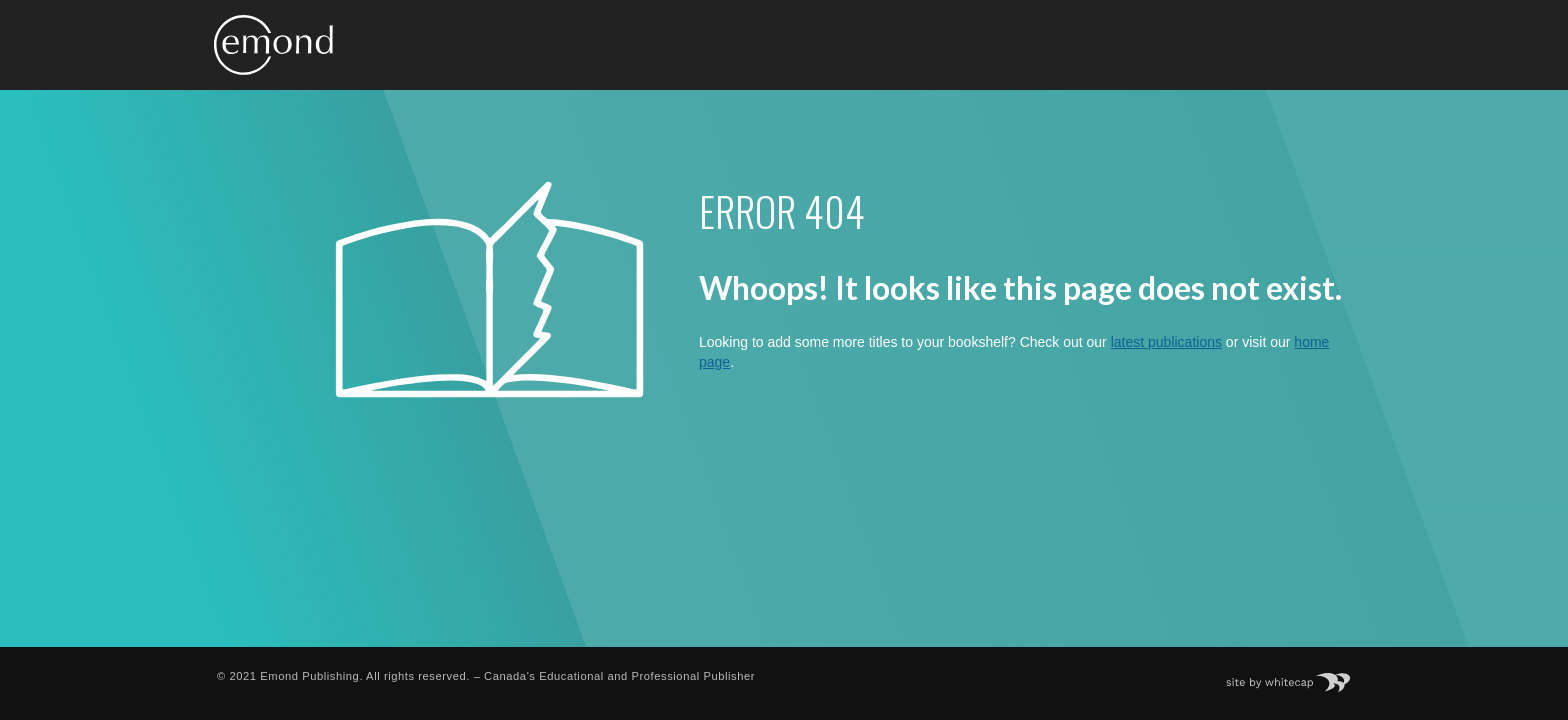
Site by (1298, 676)
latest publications (1166, 342)
